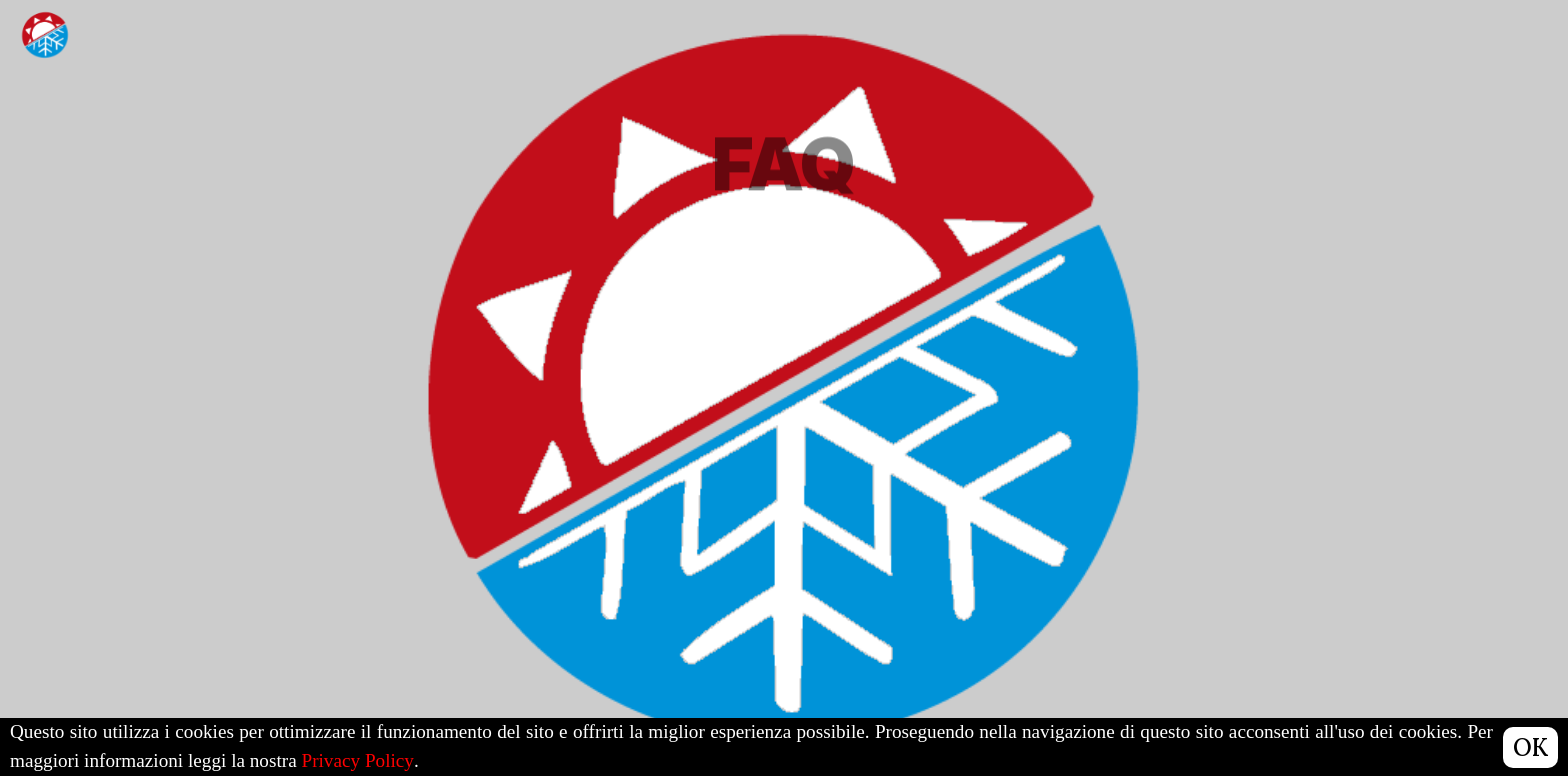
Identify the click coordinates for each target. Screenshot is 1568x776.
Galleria (1303, 61)
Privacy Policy (357, 760)
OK (1530, 747)
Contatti (1415, 101)
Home (1200, 34)
